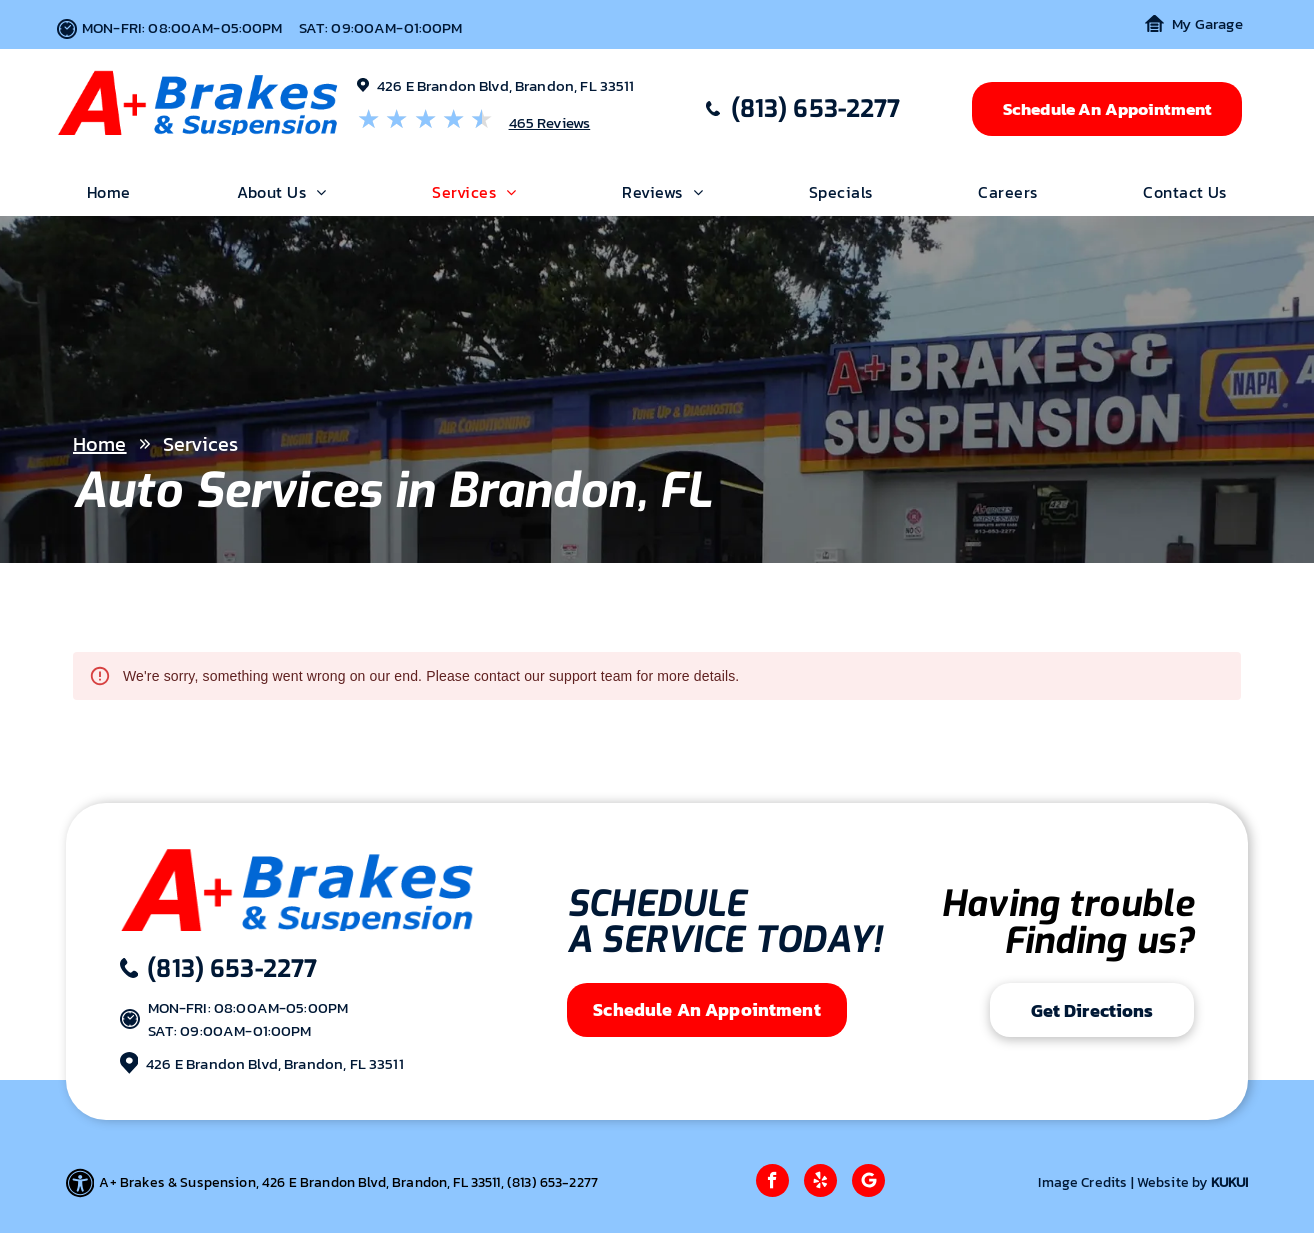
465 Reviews (550, 122)
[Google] (868, 1183)
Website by (1172, 1182)
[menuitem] (109, 192)
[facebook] (772, 1183)
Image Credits (1082, 1182)
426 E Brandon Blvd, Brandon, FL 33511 (506, 85)
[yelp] (820, 1183)
